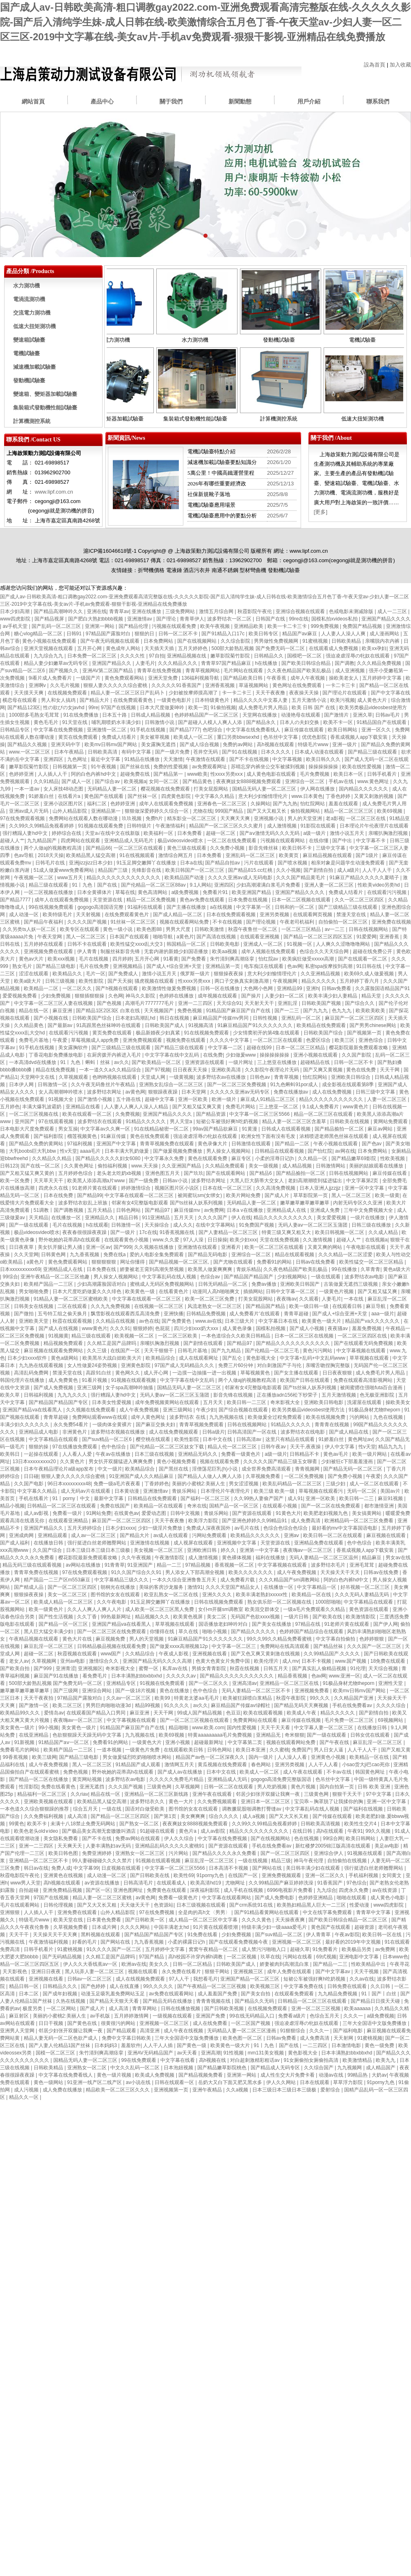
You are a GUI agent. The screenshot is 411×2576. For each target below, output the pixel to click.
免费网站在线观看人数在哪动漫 (84, 818)
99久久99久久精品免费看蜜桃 (280, 1639)
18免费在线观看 (388, 1661)
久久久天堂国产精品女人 (233, 1587)
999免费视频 (325, 626)
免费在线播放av (292, 1092)
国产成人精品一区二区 (178, 914)
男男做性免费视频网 (276, 641)
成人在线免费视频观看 (174, 1432)
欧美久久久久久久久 (251, 1572)
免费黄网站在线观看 (256, 1720)
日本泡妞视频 (179, 2067)
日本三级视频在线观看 (201, 1905)
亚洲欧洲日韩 (202, 1550)
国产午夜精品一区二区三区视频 (212, 1986)
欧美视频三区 (265, 1986)
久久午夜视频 (136, 1557)
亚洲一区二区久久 (325, 1875)
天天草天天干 (49, 1180)
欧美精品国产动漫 (184, 877)
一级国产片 (89, 678)
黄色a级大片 (397, 1269)
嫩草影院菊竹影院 (230, 656)
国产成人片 (277, 1195)
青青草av (119, 611)
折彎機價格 (151, 570)
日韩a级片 (213, 1432)
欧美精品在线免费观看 (322, 1025)
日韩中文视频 (185, 1513)
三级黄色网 (160, 1787)
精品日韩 (129, 1217)
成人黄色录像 (237, 1328)
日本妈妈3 (106, 2045)
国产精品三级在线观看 (373, 752)
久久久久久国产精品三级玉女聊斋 (280, 1461)
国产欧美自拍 (15, 1668)
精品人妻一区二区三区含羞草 (294, 1121)
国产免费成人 (123, 974)
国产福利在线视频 (363, 1809)
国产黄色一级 (192, 2045)
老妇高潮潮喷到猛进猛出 (315, 1180)
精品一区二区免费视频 (151, 900)
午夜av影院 (347, 1934)
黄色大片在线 (77, 1639)
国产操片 (251, 996)
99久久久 (320, 1698)
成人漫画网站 (385, 634)
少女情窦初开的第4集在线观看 (267, 1033)
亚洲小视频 (178, 1742)
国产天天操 (119, 981)
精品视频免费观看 (63, 1343)
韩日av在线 (36, 1868)
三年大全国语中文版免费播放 (375, 2023)
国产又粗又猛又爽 (378, 1291)
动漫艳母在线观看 (301, 715)
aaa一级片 (382, 1314)
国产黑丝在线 (174, 1469)
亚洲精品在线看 (83, 1107)
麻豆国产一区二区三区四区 (355, 1018)
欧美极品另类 (357, 1949)
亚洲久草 (362, 715)
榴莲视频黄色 (82, 1136)
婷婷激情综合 (136, 1188)
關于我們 (171, 102)
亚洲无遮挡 (92, 1787)
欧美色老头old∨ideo (36, 1831)
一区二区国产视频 (251, 2023)
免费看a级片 (292, 2016)
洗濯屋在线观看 (365, 1402)
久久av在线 (361, 1979)
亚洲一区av (98, 1247)
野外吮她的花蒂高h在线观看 (70, 1240)
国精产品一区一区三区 (234, 1506)
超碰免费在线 (135, 774)
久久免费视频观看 (217, 1801)
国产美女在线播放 (272, 1624)
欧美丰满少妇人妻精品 (333, 996)
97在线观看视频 (57, 1121)
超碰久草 (300, 1949)
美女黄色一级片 (18, 1727)
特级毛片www (313, 744)
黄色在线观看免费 (208, 1158)
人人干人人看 (323, 1764)
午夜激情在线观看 (206, 759)
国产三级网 (66, 1691)
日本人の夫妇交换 (300, 722)
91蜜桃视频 (315, 641)
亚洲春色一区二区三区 (222, 804)
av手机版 (100, 2016)
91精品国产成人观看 (138, 1764)
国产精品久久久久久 (253, 1631)
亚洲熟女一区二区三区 (140, 1853)
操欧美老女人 (344, 678)
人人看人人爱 (77, 1454)
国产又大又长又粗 (289, 1816)
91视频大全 (61, 1099)
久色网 (115, 996)
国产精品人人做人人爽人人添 (210, 1476)
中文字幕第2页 (363, 1180)
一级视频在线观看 (173, 2016)
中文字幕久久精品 (215, 796)
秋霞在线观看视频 (73, 1321)
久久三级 (97, 1350)
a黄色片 (185, 937)
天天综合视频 (383, 1668)
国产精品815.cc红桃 (251, 870)
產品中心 (102, 102)
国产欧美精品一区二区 (157, 1062)
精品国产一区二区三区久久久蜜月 (226, 826)
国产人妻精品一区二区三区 (229, 1232)
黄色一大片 (181, 1801)
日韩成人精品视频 (151, 715)
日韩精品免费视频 (206, 1314)
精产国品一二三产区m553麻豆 (57, 1580)
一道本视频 (110, 1750)
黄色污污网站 (318, 1350)
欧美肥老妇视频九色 (326, 1513)
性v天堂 (68, 1151)
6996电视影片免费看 (290, 1890)
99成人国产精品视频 (200, 1713)
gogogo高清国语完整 (101, 907)
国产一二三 (287, 1010)
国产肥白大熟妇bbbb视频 (96, 619)
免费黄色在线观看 (167, 1890)
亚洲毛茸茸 (362, 1565)
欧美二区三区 (68, 1705)
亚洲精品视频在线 (187, 656)
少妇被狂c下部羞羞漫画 (347, 1461)
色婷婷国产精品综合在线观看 (312, 1631)
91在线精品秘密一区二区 (162, 1129)
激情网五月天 (179, 1764)
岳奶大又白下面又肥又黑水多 (230, 2082)
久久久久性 (133, 656)
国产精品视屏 (49, 619)
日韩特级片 (140, 826)
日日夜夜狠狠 (337, 1373)
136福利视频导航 (200, 678)
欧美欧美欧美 (371, 1010)
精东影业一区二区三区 (192, 818)
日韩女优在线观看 (370, 1735)
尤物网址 (235, 1883)
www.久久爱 (166, 1240)
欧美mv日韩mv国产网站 (111, 744)
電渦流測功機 (29, 299)
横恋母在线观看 (20, 700)
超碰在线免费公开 (373, 951)
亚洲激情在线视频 (150, 1543)
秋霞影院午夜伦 (255, 611)
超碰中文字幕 (160, 1099)
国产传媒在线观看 (333, 1816)
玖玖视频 (132, 818)
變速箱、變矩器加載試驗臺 (45, 394)
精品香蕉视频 (293, 1676)
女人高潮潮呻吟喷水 (61, 1092)
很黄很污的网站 (119, 2023)
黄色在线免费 (361, 1070)
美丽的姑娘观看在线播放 (376, 1166)
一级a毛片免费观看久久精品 (314, 1609)
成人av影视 (37, 1513)
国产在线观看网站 (226, 1173)
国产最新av (61, 1025)
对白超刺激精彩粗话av (255, 2060)
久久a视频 (238, 2090)
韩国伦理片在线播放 (23, 1380)
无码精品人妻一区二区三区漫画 (242, 2031)
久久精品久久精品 (52, 1158)
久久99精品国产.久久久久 (332, 1654)
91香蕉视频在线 (178, 1232)
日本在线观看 (315, 2082)
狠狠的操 (39, 1447)
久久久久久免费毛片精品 (177, 1779)
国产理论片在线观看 (345, 693)
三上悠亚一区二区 (279, 1107)
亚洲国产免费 (211, 2016)
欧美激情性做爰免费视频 (169, 988)
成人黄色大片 (372, 700)
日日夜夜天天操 (190, 1070)
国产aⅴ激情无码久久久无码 (270, 833)
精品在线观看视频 (295, 1254)
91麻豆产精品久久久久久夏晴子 (364, 877)
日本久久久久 (276, 752)
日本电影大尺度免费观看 (27, 1129)
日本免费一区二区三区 (92, 656)
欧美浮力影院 (203, 1521)
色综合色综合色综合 (286, 1528)
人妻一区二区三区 (387, 1099)
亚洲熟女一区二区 (87, 2067)
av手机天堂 (15, 626)
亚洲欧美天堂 (34, 1321)
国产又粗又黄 (396, 1750)
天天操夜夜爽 (290, 1920)
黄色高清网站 (153, 892)
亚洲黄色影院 (136, 1365)
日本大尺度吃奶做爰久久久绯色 (88, 1291)
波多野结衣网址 (105, 1092)
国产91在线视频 (240, 752)
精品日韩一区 (24, 1986)
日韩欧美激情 (209, 929)
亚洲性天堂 (391, 1683)
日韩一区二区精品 (193, 1964)
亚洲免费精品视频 (63, 1890)
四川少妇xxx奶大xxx (196, 1328)
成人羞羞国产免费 (218, 1994)
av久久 (121, 1062)
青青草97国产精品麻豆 (226, 663)
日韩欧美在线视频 (350, 1121)
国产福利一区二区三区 (205, 1498)
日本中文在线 (218, 1439)
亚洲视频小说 (269, 818)
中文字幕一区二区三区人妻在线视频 (54, 1003)
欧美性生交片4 (361, 1824)
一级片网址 (241, 1062)
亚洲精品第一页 (223, 966)
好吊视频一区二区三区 (365, 1587)
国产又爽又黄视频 (323, 1070)
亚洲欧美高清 (226, 1070)
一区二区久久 (77, 988)
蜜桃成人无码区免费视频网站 (162, 1284)
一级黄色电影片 (174, 700)
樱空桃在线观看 (153, 1439)
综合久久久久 (224, 1816)
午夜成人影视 (174, 1654)
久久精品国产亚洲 (354, 1698)
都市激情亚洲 (379, 1506)
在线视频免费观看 (68, 693)
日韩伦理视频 (58, 1905)
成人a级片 (348, 870)
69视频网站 (391, 1720)
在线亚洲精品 (34, 1735)
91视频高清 (201, 1025)
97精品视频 (198, 1565)
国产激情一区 (34, 1705)
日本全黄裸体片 (95, 892)
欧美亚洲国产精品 (252, 892)
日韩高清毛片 (138, 1883)
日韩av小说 (175, 1180)
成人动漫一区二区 (107, 1875)
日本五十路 (115, 715)
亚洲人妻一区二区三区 (329, 885)
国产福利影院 (49, 1136)
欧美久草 (10, 1395)
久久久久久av (181, 1676)
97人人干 (180, 1979)
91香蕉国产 (330, 1883)
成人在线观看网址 (199, 1358)
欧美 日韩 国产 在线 (314, 707)
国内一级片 (261, 1757)
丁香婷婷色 (156, 1484)
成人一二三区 (392, 611)
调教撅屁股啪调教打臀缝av (252, 1809)
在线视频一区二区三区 (159, 1306)
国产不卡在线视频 (249, 759)
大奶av (379, 2075)
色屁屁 (163, 1328)
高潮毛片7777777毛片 (150, 1003)
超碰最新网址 (209, 1742)
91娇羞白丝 (42, 796)
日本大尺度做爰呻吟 (162, 707)
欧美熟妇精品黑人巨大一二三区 (312, 1905)
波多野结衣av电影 (365, 1277)
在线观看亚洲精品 (68, 1521)
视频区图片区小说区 (177, 1188)
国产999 (123, 1247)
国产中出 (342, 840)
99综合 (10, 1277)
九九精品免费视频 (338, 1994)
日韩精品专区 (15, 730)
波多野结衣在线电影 (303, 1432)
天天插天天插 (159, 648)
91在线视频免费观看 (207, 1033)
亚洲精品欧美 (249, 626)
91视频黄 (58, 1336)
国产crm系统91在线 (251, 1905)
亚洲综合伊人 (329, 1853)
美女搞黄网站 (367, 1513)
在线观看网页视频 (313, 914)
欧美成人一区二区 (194, 737)
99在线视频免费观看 (52, 907)
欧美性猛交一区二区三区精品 (371, 1262)
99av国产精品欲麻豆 (216, 1129)
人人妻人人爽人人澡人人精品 (136, 1107)
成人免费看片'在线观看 (255, 1314)
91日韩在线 (369, 966)
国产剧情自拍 (319, 870)
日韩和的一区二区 (295, 907)
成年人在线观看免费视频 (166, 804)
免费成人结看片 (119, 737)
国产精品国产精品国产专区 (59, 1402)
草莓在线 (125, 892)
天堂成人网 (154, 1077)
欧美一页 (198, 707)
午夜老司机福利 (297, 922)
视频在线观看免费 (220, 1461)
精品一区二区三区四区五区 (30, 1964)
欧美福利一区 (159, 833)
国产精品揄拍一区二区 (340, 1129)
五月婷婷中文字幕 (382, 678)
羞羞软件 (131, 2045)
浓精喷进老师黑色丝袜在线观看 (334, 1136)
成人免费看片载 (238, 1580)
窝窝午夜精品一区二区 (214, 1949)
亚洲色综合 (371, 1040)
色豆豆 (233, 1713)
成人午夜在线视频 (184, 2031)
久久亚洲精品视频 (321, 974)
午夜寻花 (399, 1964)
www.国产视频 (351, 1661)
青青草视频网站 (203, 670)
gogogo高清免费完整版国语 (282, 1779)
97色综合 (357, 1883)
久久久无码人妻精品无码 (362, 1594)
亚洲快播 (173, 1314)
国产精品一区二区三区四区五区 (318, 937)
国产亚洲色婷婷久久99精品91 (255, 1521)
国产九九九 (316, 1010)
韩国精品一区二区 (187, 944)
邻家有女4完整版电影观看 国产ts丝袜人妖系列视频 (168, 1203)
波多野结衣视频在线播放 (118, 1432)
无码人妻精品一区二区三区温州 (324, 1557)
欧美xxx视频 (62, 959)
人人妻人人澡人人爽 (344, 634)
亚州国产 (25, 1121)
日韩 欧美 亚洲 (374, 1787)
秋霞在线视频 (245, 1668)
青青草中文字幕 (374, 1912)
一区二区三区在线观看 (139, 848)
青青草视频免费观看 (202, 1424)
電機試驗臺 (26, 353)
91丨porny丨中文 (72, 1498)
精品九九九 (391, 1447)
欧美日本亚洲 (251, 1750)
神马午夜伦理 (309, 1861)
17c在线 (148, 1232)
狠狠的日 (145, 634)
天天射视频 (89, 914)
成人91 (295, 1498)
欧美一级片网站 (370, 1454)
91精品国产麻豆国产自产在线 (239, 1010)
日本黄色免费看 (104, 1920)
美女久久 (159, 1964)
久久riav (79, 1794)
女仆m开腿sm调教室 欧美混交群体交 (239, 1609)
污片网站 (179, 1853)
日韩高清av (249, 1439)
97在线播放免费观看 (76, 1447)
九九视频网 (350, 2067)
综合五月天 (86, 1809)
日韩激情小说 (160, 722)
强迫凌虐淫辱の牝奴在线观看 (358, 656)
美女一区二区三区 (68, 1594)
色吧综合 (213, 730)
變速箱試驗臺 (29, 340)
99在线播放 (344, 1269)
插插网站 (253, 1291)
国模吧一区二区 (305, 656)
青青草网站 (145, 2008)
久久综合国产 (319, 2067)
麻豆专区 (241, 1158)
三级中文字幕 (331, 848)
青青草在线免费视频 (160, 670)
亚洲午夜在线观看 (212, 1794)
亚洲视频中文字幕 (237, 1543)
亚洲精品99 (290, 988)
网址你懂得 (133, 1262)
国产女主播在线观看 (297, 1373)
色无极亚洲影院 (377, 1395)
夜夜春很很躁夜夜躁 (85, 1232)
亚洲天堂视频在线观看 (49, 648)
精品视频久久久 (153, 1617)
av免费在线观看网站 (172, 1994)
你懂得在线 (163, 1631)
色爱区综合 (319, 1040)
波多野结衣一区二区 (230, 619)
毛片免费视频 (315, 774)
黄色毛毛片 (46, 722)
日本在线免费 (58, 1195)
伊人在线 (241, 1217)
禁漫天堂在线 (351, 914)
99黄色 (16, 1824)
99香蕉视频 (15, 1757)
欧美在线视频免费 (326, 1417)
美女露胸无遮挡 (159, 744)
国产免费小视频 (345, 1476)
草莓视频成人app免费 (95, 1040)
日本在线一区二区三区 (228, 1188)
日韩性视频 (266, 1018)
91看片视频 (95, 1380)
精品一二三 (170, 1565)
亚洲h (312, 988)
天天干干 (19, 1934)
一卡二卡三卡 (341, 685)
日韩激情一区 (53, 1084)
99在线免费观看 (139, 2060)
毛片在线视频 (94, 959)
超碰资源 (364, 1927)
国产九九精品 (226, 1350)
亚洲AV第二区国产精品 (108, 670)
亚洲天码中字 (66, 744)
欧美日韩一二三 (357, 1498)
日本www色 (395, 1957)
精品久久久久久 (319, 981)
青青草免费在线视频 (36, 1572)
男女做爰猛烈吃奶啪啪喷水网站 (138, 1757)
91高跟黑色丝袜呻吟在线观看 (109, 1025)
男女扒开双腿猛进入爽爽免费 (121, 1461)
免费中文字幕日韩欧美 (127, 2038)
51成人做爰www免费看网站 (65, 870)
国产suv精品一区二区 (279, 1934)
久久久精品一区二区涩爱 (346, 1254)
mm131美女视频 (266, 2053)
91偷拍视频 (222, 707)
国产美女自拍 (256, 1994)
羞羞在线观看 (344, 804)
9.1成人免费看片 (321, 1107)
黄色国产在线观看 (104, 796)
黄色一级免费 (380, 2045)
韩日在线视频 (175, 1018)
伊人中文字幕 (340, 1447)
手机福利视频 (364, 1875)
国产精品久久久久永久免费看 (225, 1853)
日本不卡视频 (316, 1661)
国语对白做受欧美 (145, 1809)
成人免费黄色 (63, 1380)
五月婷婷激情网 (132, 2016)
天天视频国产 (159, 1010)
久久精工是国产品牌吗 (112, 1343)
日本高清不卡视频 (229, 1868)
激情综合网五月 (176, 855)
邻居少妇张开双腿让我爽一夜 (268, 1794)
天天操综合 (157, 1225)
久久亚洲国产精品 (182, 1166)
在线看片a (70, 796)
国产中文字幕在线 (390, 693)
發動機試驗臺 (29, 380)
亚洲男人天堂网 (18, 2031)
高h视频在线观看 (276, 744)
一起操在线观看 (41, 1454)
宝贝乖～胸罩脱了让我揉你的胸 (329, 1801)
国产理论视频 (261, 922)
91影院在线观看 (319, 826)
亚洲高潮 (211, 2053)
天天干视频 (367, 1971)
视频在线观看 (143, 1971)
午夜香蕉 (277, 678)
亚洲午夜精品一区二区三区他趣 (56, 1277)
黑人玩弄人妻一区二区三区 (95, 1971)
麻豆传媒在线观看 (304, 730)
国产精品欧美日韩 (243, 678)
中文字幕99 (85, 1868)
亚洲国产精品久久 (112, 663)
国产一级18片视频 (136, 1691)
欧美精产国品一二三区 (49, 1284)
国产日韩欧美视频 (224, 2008)
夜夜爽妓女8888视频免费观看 (249, 781)
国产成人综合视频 (200, 744)
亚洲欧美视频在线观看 (49, 1801)
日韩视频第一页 (70, 767)
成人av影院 (214, 1831)
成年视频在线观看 (218, 996)
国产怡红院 (320, 1151)
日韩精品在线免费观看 (153, 1498)
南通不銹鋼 (225, 570)
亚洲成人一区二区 (263, 944)
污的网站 (359, 1417)
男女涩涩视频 (244, 1484)
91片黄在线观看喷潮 (216, 1927)
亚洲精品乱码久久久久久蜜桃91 (170, 1846)
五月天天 (184, 1217)
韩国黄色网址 (370, 1772)
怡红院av (269, 959)
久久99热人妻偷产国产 (259, 1498)
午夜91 (355, 1831)
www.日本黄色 (307, 796)
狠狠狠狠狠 (104, 1262)
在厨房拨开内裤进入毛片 (114, 1055)
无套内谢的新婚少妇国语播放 (176, 951)
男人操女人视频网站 (229, 1151)
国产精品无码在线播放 (168, 2001)
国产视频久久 (64, 670)
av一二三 (335, 929)
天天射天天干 (259, 1003)
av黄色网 (135, 1092)
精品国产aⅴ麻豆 (300, 634)
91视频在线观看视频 (134, 1380)
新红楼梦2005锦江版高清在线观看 (333, 1846)
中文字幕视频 (287, 759)
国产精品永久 (261, 722)
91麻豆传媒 (113, 1136)
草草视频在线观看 (369, 1358)
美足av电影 (387, 1846)
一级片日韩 (297, 1617)
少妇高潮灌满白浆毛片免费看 (268, 885)
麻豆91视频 (391, 1498)
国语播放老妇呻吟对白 (224, 1624)
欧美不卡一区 (338, 722)
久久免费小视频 (228, 848)
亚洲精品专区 (121, 1683)
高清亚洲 (150, 2031)
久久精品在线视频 (116, 1321)
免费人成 (61, 1868)
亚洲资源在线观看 (205, 1062)
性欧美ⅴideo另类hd (379, 885)
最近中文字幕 (106, 759)
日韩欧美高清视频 (321, 1824)
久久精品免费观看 (225, 1166)
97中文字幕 (379, 1794)
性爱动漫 (359, 1905)
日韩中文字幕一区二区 (291, 1291)
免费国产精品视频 (362, 626)
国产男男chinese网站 (373, 1025)
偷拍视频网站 (305, 811)
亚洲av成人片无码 (29, 811)
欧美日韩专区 (264, 634)
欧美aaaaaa (358, 2008)
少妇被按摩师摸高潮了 (194, 693)
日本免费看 (190, 833)
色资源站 (164, 1905)
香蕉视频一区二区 (235, 1565)
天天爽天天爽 (235, 818)
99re (93, 707)
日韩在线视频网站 (369, 929)
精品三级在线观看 (49, 885)
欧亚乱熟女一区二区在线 (171, 1594)
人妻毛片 (145, 663)
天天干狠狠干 (159, 1350)
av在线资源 (385, 1890)
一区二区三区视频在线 (34, 1114)
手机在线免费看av (352, 1705)
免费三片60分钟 (236, 1365)
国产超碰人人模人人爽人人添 (210, 722)
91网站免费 (98, 1513)
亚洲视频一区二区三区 (297, 1942)
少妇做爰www (241, 1055)
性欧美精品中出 (369, 1964)
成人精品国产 (381, 2067)
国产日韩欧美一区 (145, 1920)
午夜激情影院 (170, 1557)
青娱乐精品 (248, 1269)
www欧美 (197, 774)
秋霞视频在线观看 (77, 1654)
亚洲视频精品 (128, 966)
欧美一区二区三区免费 (210, 1299)
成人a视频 (254, 1816)
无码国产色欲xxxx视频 (256, 1617)
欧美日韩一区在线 (382, 1934)
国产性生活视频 (56, 1617)
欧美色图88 (150, 929)
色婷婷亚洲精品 (316, 1897)
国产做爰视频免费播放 (178, 1151)
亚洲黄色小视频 (329, 1757)
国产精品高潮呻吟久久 (59, 611)
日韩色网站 (129, 1210)
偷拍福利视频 (113, 1166)
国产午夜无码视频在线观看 (110, 641)
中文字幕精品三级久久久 (122, 1580)
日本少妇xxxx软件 (27, 1358)
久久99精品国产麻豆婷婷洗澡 (282, 1883)
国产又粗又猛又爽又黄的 (27, 1173)
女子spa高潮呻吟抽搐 (129, 1387)
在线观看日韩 (347, 1306)
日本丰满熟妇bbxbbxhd (137, 1676)
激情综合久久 (104, 1661)
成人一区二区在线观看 (374, 1484)
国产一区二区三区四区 (73, 1587)
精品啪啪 (179, 1727)
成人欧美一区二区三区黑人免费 (160, 1609)
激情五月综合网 (217, 611)
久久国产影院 (357, 1055)
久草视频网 (44, 1661)
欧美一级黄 (387, 1195)
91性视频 (234, 2053)
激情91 (195, 1587)
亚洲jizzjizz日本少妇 (91, 863)
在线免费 (213, 1055)
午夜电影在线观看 (366, 1247)
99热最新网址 (116, 1617)
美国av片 (391, 1491)
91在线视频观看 (137, 855)
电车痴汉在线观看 (264, 966)
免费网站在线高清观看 (285, 1646)
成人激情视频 (282, 826)
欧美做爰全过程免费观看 (275, 1417)
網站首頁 (33, 102)
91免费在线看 (203, 1934)
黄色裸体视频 (237, 1557)
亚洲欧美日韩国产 (300, 1284)
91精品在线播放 (142, 759)
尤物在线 (202, 811)
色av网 (294, 966)
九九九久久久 (72, 1395)
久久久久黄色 (257, 1920)
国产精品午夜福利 (44, 922)
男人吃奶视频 (272, 1787)
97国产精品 (152, 1957)
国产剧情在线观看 (203, 1343)
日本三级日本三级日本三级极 (98, 1550)
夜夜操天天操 (304, 693)
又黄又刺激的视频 (374, 796)
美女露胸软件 (73, 1047)
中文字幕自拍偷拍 (336, 1639)
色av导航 (24, 855)
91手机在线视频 (148, 730)
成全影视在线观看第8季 (348, 1084)
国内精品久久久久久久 (364, 789)
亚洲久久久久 (217, 1594)
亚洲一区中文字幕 (365, 1188)
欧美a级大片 (28, 981)
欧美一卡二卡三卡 (287, 626)
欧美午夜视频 (215, 626)
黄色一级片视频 (114, 2075)
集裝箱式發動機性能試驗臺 (45, 407)
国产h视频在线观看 (117, 988)
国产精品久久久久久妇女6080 (108, 1158)
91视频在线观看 (365, 1853)
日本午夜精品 (69, 752)
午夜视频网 (286, 981)
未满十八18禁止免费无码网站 (83, 1824)
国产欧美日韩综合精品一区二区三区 (348, 1920)
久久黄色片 (73, 1461)
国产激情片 (337, 715)
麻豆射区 (19, 2016)
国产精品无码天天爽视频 (301, 1705)
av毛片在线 (247, 1528)
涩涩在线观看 (34, 974)
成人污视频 (27, 2090)
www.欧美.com (208, 1727)
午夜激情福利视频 (49, 1942)
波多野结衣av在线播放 (221, 1077)
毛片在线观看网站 (20, 1905)
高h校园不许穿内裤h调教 (196, 1957)
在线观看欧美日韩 (184, 1750)
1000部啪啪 (328, 1602)
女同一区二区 (164, 781)
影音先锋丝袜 (264, 848)
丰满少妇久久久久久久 (25, 1424)
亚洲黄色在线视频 (63, 1875)
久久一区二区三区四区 (360, 900)
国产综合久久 (360, 1003)
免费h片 (155, 818)
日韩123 (9, 1166)
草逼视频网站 (254, 685)
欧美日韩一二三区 (247, 1402)
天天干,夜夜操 (306, 1447)
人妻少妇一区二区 (285, 996)
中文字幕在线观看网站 (227, 1897)
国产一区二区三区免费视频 (237, 1084)
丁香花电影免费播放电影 (56, 1055)
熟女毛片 (22, 966)
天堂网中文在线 (38, 1077)
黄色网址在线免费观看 (297, 685)
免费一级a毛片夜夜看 (118, 1484)
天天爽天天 (70, 1846)
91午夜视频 (104, 767)
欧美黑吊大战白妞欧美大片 (112, 1358)
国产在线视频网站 (197, 641)
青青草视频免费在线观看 (167, 1144)
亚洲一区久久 (376, 730)
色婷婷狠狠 (372, 1639)
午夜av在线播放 (114, 1454)
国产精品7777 (184, 730)
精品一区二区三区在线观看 (324, 1114)
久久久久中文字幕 (230, 1040)
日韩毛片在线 (50, 863)
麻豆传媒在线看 (390, 1173)
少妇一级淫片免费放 (160, 1528)
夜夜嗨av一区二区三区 (308, 1550)
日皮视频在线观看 (121, 1868)
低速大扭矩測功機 (34, 326)
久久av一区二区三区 (129, 1698)
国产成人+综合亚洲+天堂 (174, 966)
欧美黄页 (289, 855)
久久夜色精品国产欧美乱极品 (299, 670)
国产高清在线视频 (216, 937)
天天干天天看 (275, 1727)
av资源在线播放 (102, 1883)
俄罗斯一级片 (195, 974)
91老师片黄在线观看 (95, 1188)
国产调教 (344, 663)
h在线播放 (267, 663)
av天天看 (188, 2053)
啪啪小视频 (215, 1631)
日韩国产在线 (271, 619)
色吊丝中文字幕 (281, 737)
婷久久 (229, 1550)
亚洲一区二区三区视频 (316, 2008)
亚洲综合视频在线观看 (301, 611)
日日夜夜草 (22, 1247)
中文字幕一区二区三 (234, 1646)
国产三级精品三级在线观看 (348, 907)
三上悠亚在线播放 (277, 1062)
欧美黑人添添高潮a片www (96, 1180)
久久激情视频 (318, 1240)
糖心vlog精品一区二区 (39, 634)
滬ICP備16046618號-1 (110, 551)
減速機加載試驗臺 (34, 367)
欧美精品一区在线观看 (159, 1506)
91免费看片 (326, 1949)
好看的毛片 (85, 1942)
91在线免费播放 (81, 715)
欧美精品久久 (68, 974)
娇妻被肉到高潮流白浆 (285, 1964)
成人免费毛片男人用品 (263, 707)
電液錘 (174, 570)
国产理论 (166, 619)
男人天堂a (182, 1121)
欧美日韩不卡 (297, 848)
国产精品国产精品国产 (249, 1277)
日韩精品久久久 (60, 1986)
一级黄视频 (181, 1077)
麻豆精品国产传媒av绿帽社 (241, 1705)
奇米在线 (197, 1506)
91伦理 (357, 1668)
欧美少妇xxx (243, 1240)
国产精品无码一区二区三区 (353, 1469)
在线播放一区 (66, 1217)
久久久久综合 (391, 1705)
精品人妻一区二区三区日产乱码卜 (128, 693)
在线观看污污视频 (387, 892)
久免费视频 (127, 1114)
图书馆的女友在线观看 (116, 1594)
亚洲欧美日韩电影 (324, 1402)
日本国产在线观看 (130, 937)
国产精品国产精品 (266, 1306)
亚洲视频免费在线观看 (49, 951)
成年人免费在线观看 (290, 1971)
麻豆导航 (376, 1306)
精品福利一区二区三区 (42, 1794)
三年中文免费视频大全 (369, 1210)
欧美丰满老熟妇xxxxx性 (262, 1594)
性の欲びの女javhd (64, 707)
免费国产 (301, 1750)
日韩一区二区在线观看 (229, 1787)
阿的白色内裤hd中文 (94, 774)
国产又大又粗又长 (267, 811)
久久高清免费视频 (276, 1188)
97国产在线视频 (119, 707)
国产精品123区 (23, 707)
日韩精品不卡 (305, 1454)
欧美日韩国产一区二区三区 (195, 870)
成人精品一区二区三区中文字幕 (204, 1920)
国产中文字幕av (333, 1971)
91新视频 (25, 1742)
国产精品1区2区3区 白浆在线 (108, 1010)
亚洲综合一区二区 (305, 781)
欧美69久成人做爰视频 (369, 974)
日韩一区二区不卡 (178, 634)
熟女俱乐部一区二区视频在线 (280, 1602)
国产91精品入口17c (223, 634)
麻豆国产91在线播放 (57, 1676)
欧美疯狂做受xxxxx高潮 (308, 959)
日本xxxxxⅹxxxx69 (20, 1269)
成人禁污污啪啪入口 (264, 1949)
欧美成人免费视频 (155, 2075)
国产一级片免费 (173, 752)
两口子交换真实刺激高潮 (242, 981)
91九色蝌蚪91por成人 (294, 1084)
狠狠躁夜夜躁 (163, 1092)
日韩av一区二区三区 (90, 1979)
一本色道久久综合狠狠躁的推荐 (35, 1809)
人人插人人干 (53, 774)
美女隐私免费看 (61, 1838)
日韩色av (260, 1077)
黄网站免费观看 (391, 1121)
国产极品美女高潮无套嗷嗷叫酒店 (99, 1831)
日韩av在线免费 (381, 1572)
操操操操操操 (323, 767)
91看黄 (170, 959)
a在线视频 (222, 907)
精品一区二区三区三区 (349, 811)
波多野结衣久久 (148, 1801)
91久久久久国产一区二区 (115, 1949)
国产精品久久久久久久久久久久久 (293, 1343)
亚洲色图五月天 (163, 1173)
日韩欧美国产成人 (165, 1025)
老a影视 (334, 818)
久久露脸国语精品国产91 (382, 988)
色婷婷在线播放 (177, 996)
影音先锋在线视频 (233, 1395)
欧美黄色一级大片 (322, 1321)
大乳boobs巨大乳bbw (33, 1151)
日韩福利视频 (39, 1395)
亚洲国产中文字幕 (116, 1144)
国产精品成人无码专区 (276, 2067)
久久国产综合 (47, 1550)
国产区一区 (98, 1890)
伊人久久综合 (179, 1838)
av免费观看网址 (210, 767)
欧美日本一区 (348, 774)
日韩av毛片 (388, 715)
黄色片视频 (304, 1787)
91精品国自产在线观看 (382, 722)
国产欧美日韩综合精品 (306, 663)
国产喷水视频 (293, 863)
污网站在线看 (298, 1957)
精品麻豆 (372, 1557)
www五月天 (70, 877)
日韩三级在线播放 (372, 1225)
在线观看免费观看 (294, 1994)
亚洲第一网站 (100, 626)
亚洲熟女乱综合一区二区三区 (171, 1084)
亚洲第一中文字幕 (260, 1550)
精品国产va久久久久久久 (373, 1321)
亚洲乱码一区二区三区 (251, 855)
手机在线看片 (34, 1498)
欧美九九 (386, 2060)
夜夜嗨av (286, 1299)
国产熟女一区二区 (139, 1824)
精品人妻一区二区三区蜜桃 (103, 1897)
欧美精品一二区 (41, 988)
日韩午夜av (274, 1447)
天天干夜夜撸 (271, 693)
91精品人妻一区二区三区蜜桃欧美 (72, 1299)
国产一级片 (123, 1232)
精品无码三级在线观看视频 (32, 1565)
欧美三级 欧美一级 (275, 1491)
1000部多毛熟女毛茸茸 (35, 715)
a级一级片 (315, 833)
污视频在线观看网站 (283, 840)
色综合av (210, 1277)
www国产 (111, 1654)
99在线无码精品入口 (252, 2016)
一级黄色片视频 (337, 1291)
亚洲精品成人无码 (228, 1779)
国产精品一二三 (331, 1964)
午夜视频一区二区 (34, 877)
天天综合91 (229, 1003)
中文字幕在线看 (178, 2060)
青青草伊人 (192, 619)
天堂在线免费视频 (280, 1240)
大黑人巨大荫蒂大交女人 (257, 1180)
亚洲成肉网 (22, 1535)
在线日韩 (302, 1831)
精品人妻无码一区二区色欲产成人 (61, 2038)
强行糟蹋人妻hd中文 (25, 833)
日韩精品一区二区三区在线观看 (62, 1506)
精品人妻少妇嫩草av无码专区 (56, 663)
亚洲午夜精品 (207, 2090)
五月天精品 (100, 1210)
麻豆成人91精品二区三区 (268, 1099)
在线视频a (376, 1240)
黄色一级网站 (49, 2082)
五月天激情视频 (339, 1395)
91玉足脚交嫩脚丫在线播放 (147, 863)
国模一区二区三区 (56, 2053)
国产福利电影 (348, 2031)
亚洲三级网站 (178, 1410)
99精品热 (358, 2075)
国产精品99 (89, 1195)
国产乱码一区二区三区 (57, 626)
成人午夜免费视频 (139, 1410)
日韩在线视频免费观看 (219, 1602)
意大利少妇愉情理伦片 (263, 796)
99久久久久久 (159, 1986)
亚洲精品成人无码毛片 (129, 840)
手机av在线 (342, 781)
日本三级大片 (240, 1321)
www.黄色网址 (373, 781)
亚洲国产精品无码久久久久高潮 (158, 1661)
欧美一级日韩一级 (309, 1306)
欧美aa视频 (225, 951)
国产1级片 (367, 855)
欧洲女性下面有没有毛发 (269, 1136)
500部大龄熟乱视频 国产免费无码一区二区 (258, 648)
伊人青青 (87, 951)
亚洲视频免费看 (312, 1691)
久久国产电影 (29, 1484)
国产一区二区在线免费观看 (331, 1506)
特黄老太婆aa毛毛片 (197, 1698)
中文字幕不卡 (371, 840)
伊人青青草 (319, 1934)
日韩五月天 (276, 1668)
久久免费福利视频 (44, 1816)
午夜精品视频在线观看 (34, 1639)
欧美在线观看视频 (263, 1713)
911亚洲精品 (156, 1217)
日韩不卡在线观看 (87, 944)
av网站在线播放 (84, 1565)
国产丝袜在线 (135, 767)
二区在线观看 (72, 1306)
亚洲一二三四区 (196, 1003)
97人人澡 (194, 1240)
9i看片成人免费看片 (51, 678)
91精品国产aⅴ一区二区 (64, 1742)
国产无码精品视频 (62, 1957)
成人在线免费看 (210, 2023)
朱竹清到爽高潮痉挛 (233, 959)
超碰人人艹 (12, 840)
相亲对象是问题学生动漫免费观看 (348, 863)
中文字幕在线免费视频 (59, 730)
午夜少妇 (206, 1410)
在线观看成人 (172, 1883)
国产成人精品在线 (349, 1432)
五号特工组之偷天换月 (63, 1314)
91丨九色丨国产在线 (95, 885)
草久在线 (188, 1631)
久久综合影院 (236, 641)
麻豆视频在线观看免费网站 (54, 1350)
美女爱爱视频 (332, 1217)
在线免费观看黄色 (133, 700)
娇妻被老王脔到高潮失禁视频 (152, 1269)
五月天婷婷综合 (85, 1528)
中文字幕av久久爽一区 (105, 1129)
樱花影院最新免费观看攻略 (359, 1047)
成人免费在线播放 (63, 2090)
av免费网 (214, 1210)
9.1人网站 (201, 885)
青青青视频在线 (214, 2001)
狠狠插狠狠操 (90, 996)
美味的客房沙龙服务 (162, 1587)
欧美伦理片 (267, 1661)
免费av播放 (264, 1284)
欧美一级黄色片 (46, 1609)
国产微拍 (24, 1314)
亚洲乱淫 (288, 1003)
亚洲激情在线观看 (198, 1247)
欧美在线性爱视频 (362, 767)
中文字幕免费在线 (304, 1986)
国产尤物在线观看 (233, 1262)
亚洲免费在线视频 (391, 922)
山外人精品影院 (70, 811)
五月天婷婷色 (193, 648)
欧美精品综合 (161, 1358)
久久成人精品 (383, 1232)
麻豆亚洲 (63, 1010)
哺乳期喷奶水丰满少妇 (116, 722)
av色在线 (149, 1321)
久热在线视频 (71, 2001)
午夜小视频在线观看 (336, 1144)
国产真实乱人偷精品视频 (319, 1668)
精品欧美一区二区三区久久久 (118, 2090)
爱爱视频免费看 (20, 996)
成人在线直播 (125, 1986)
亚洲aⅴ (292, 1535)
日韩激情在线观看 (251, 1144)
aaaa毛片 (91, 1151)
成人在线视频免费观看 (141, 1979)
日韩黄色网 (54, 1254)
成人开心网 (156, 1373)
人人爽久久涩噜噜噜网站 (343, 944)
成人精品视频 (297, 1166)
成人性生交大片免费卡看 (288, 2075)
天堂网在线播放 (260, 715)
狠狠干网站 (218, 1971)
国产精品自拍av (223, 863)
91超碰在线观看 (158, 1831)
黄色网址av (360, 1439)
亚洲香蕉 (389, 937)
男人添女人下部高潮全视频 (195, 1572)
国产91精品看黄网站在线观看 (267, 1912)
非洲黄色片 (75, 1432)
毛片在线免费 (94, 966)
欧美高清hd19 (206, 1883)
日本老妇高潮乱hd (136, 1018)
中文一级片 (110, 1469)
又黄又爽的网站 (325, 1247)
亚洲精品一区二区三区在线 (290, 1683)
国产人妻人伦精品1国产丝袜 (60, 2045)
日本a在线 (191, 863)
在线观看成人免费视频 (334, 648)
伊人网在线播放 (318, 789)
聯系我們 (377, 102)
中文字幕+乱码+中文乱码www (313, 1358)
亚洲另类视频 (275, 914)
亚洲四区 (53, 759)
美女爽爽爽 (193, 1816)
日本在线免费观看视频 (231, 914)
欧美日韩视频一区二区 (340, 1232)
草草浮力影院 (348, 2082)
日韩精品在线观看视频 (280, 1151)
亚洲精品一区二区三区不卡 (39, 1861)
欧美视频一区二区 (134, 1336)
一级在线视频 (253, 1861)
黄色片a (188, 1831)
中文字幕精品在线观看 (54, 1439)
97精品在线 (308, 1624)
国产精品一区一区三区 (64, 1624)
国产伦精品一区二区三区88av (154, 885)
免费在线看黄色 (59, 1787)
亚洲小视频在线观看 (316, 1055)
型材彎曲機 (253, 570)
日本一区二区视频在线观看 (302, 900)
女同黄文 (392, 1875)
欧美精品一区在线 (312, 1594)
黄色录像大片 (213, 1144)
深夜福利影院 (205, 1890)
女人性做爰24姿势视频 (93, 1365)
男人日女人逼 (329, 1750)
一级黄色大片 (147, 1742)
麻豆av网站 (381, 1129)
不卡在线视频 (227, 922)
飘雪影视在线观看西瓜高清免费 (126, 1314)
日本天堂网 (194, 1092)
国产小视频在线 (51, 1018)
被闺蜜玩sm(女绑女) (200, 1195)
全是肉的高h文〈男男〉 (204, 1912)
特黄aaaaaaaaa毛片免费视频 (220, 1735)
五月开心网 (90, 648)
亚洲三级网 (90, 1387)
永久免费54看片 (71, 1424)
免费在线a (115, 1254)
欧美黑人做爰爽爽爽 (210, 1269)
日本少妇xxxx (120, 1528)
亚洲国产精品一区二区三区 (250, 1979)
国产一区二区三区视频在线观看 (195, 1720)
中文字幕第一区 (254, 907)
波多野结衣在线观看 (100, 1121)
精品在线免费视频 (56, 1070)
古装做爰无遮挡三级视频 (351, 1284)
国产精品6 (261, 1173)
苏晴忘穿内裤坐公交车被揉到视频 (268, 767)
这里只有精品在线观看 (290, 1439)
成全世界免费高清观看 (267, 1469)
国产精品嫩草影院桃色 (222, 2067)
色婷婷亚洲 (22, 774)
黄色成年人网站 (124, 648)
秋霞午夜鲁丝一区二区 (253, 929)
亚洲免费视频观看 (143, 1040)
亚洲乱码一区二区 (301, 1018)
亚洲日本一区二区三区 (266, 1801)
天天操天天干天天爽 (55, 1934)
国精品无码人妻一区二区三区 (264, 789)
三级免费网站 (180, 611)
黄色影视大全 (261, 1358)
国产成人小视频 (307, 1328)
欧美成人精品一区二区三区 (64, 1602)
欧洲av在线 (133, 1964)
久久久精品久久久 (178, 663)
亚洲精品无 (269, 1735)
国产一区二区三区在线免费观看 (112, 1631)
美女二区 (217, 1617)
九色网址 (77, 759)
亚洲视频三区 (248, 1971)
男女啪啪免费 (34, 1291)
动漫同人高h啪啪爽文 (216, 1291)
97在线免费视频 (157, 1912)
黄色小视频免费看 (177, 1461)
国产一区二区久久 (209, 1683)
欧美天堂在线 (68, 1920)
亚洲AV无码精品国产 (151, 2053)
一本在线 (354, 1299)
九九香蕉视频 (85, 1254)
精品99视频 (148, 1705)
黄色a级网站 (65, 1358)
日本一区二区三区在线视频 (304, 1336)
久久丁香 (87, 1617)
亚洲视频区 (90, 1668)
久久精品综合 (140, 1654)
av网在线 (345, 1151)
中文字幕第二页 (245, 1742)
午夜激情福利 (170, 826)
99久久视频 (378, 1831)
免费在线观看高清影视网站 (363, 1380)
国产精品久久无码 (255, 2001)
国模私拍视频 (271, 1328)
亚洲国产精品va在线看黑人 (32, 1410)
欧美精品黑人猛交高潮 (91, 855)
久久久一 (353, 2016)
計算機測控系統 (31, 421)
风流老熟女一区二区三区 (215, 1306)
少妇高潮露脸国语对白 (102, 1284)
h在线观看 (97, 1225)
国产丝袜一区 (143, 796)
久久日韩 (380, 1986)
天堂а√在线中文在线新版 (113, 833)
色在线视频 (307, 1838)
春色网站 (261, 1764)
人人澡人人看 (292, 1757)
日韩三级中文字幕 (376, 1092)
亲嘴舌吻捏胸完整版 (328, 1365)
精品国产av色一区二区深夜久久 (211, 1757)
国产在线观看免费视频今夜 (239, 1942)
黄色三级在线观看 (187, 848)
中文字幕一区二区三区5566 (260, 1114)
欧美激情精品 (357, 2060)
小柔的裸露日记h (187, 1942)
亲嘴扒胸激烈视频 (388, 833)
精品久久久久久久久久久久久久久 (124, 877)
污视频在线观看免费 (174, 626)
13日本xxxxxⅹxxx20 (34, 1461)
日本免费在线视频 (248, 900)
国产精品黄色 (198, 781)
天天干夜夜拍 (39, 1698)
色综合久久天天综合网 (324, 951)
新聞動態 (239, 102)
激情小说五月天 (347, 833)
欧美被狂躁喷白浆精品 (248, 1698)
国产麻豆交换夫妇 (156, 1424)
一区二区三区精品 (301, 929)
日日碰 (31, 1476)
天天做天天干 (135, 1905)
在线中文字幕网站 (216, 1225)
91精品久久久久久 (146, 1121)
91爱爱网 (366, 937)
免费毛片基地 (34, 1040)
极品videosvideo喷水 (181, 840)
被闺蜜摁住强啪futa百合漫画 (372, 1387)
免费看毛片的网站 (20, 1750)
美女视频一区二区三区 (159, 1550)
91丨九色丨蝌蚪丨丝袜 (86, 1062)
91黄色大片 (288, 1513)
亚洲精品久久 (100, 1217)
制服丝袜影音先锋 (120, 951)
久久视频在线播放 (154, 1247)
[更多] (320, 512)
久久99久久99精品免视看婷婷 (42, 826)
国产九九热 (285, 804)
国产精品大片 (95, 700)
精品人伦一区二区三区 (233, 1447)
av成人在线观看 (171, 1535)
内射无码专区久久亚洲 (358, 1203)
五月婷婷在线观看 (44, 944)
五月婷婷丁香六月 (360, 981)
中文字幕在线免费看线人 (253, 730)
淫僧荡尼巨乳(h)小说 (215, 1469)
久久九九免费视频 (111, 1306)
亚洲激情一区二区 (107, 730)
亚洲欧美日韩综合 (351, 1077)
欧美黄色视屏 (188, 1617)
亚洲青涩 (65, 1668)
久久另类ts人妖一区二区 (29, 929)
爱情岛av (54, 1713)
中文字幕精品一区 (317, 1587)
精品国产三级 (113, 870)
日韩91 (74, 634)
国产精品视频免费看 (201, 2075)
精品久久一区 (24, 2097)
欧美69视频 (390, 811)
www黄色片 (356, 1107)
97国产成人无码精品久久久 (185, 1365)
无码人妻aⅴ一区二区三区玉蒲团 (313, 1225)
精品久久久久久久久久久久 (283, 1217)
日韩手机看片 (382, 774)
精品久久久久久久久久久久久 (331, 1099)
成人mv (290, 1661)
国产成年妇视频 (60, 1994)
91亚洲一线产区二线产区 (95, 2082)
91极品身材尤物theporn (375, 1410)
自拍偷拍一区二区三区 (343, 922)
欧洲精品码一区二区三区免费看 (359, 1521)
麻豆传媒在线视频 (301, 1720)
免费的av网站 (238, 744)
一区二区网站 (61, 2008)
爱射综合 (330, 2090)
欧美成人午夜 (302, 1713)
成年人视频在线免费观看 (269, 951)
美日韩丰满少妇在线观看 (313, 1868)
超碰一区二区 (221, 833)
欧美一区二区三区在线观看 (274, 1247)
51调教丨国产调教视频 (59, 1210)
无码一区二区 (362, 1491)
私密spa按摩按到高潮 (329, 966)
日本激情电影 (346, 2045)
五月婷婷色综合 (76, 1173)
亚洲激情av (140, 619)
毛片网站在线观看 (244, 670)
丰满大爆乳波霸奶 (42, 1107)
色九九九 (342, 1010)
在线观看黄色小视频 (127, 1240)
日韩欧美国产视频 (321, 1003)
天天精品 (38, 1217)
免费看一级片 (68, 1513)
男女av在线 (398, 1557)
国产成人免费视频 (54, 1387)
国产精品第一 (168, 774)
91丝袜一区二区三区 (133, 922)
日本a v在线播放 (245, 1210)
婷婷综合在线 (67, 833)
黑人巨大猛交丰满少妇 (49, 1631)
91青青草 (115, 1565)
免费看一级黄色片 (241, 1454)
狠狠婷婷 (143, 1328)
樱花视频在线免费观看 (166, 789)
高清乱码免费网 (32, 1373)
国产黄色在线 (82, 2023)
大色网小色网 (258, 988)
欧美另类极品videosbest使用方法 (309, 1410)
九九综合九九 (49, 656)
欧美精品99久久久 (20, 1713)
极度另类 (33, 2008)
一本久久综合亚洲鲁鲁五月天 (184, 1580)
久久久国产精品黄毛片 (301, 877)
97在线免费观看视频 (23, 818)
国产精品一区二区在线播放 (39, 1779)
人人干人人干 (377, 870)
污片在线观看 (259, 863)
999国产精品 (229, 811)
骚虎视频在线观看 (155, 981)
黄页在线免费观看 (78, 737)
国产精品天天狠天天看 (114, 2001)
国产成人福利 (15, 1543)
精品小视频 (12, 1506)
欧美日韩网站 (343, 730)
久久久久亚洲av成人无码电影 (241, 877)
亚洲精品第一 (106, 811)
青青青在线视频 (332, 1424)
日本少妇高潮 (15, 611)
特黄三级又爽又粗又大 (287, 1232)
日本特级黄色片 (213, 700)
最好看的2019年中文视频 (353, 1942)
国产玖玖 (193, 1173)
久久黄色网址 (79, 1166)
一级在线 (112, 1809)
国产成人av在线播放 (180, 1772)
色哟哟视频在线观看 (115, 1077)
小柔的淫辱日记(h (275, 1158)
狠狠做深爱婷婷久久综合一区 (157, 811)
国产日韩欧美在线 (150, 1875)
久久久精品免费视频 (379, 663)
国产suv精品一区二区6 (107, 1439)
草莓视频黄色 (255, 1373)
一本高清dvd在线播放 (33, 1062)
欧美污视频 (342, 700)
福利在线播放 (271, 1557)
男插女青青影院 (209, 1668)
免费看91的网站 (275, 1262)
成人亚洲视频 (350, 670)
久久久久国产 (213, 1217)
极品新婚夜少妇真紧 (158, 1033)
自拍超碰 (29, 1890)
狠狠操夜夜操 (229, 974)
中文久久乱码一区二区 (135, 2067)
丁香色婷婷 (339, 796)
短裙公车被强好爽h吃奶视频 (227, 1121)
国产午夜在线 (335, 1742)
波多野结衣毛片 (329, 1565)
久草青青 (370, 1269)
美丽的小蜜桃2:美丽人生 (199, 1484)
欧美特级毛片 (58, 914)
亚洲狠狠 (10, 1912)
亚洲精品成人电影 (39, 1432)
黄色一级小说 (118, 929)
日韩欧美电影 (225, 944)
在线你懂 (319, 840)
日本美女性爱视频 (112, 1402)
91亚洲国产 (141, 1565)
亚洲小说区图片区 (63, 804)
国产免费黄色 (177, 1321)
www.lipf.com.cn (54, 492)
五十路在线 (129, 1099)
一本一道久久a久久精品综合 (110, 1070)
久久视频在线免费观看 (91, 1410)
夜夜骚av (338, 1328)
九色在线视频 (388, 1417)
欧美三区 (345, 1040)
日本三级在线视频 (155, 1454)
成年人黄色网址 (149, 1417)
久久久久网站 (135, 1927)
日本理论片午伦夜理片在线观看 (374, 826)
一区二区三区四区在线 (363, 1336)
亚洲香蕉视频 (220, 685)
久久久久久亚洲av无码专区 (240, 1092)
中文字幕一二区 (226, 1047)
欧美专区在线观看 (80, 929)
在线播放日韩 (49, 1543)
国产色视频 (110, 1003)
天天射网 (343, 2038)
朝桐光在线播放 (118, 1587)
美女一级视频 (264, 1166)
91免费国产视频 (257, 1225)
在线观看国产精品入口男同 (96, 1713)
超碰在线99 (260, 1047)
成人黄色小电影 (388, 1897)
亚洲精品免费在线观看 (319, 1543)
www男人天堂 (25, 1883)
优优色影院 (315, 737)
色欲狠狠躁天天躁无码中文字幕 (88, 1735)
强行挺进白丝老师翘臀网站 (97, 1543)
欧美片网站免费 (244, 1195)
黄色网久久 (128, 1373)
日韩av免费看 (337, 988)
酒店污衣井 (196, 570)
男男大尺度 (179, 929)
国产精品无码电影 (208, 1254)
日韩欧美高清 (103, 752)
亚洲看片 (231, 1247)
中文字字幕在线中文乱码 (172, 1055)
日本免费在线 (102, 1269)
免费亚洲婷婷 (97, 1853)
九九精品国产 (42, 840)
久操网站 (260, 804)
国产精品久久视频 (27, 744)
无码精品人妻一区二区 (112, 789)
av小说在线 (139, 2082)
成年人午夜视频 (308, 678)
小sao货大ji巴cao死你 (366, 1764)
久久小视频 (288, 870)
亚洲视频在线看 (210, 1654)
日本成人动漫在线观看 (320, 752)
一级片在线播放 (368, 1217)
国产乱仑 (232, 1358)
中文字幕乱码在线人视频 (169, 1277)
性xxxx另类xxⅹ (227, 774)
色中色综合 (114, 1447)
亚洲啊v (38, 685)
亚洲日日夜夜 (46, 1971)
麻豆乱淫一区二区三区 (49, 1646)
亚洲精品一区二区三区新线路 (157, 1794)
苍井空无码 (206, 752)
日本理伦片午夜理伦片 (226, 1491)
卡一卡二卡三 (237, 693)
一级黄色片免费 (143, 1750)
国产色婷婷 (94, 1986)
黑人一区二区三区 (86, 937)
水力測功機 (26, 286)
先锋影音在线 (147, 870)
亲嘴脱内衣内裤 (383, 641)
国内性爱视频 (242, 1727)
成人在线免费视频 (332, 1092)
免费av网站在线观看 (138, 1838)
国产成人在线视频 (59, 1328)
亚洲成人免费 (325, 1210)
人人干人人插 (158, 2045)
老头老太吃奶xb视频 (120, 1173)
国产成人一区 (77, 781)
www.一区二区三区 (30, 752)
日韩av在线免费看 (316, 1262)
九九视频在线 (140, 1735)
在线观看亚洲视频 (260, 937)
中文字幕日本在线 (278, 1321)
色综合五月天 (325, 2016)
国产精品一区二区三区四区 (121, 1816)
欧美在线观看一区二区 (87, 1114)
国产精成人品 (29, 1587)
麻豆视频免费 (111, 1639)
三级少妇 (336, 1484)
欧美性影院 (92, 981)
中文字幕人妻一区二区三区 (324, 1727)
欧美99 (163, 1698)
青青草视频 (287, 1077)
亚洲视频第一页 (172, 2090)
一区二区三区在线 (366, 818)
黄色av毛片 (336, 1454)
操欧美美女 (398, 1402)
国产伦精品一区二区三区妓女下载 (167, 1447)
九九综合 (326, 1890)
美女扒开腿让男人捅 (60, 1247)
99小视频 (49, 1727)
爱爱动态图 (154, 1513)
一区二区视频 (242, 1957)
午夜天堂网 (50, 937)
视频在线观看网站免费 (185, 922)
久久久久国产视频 (87, 922)
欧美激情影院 (361, 1617)
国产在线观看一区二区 (363, 959)
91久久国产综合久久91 (137, 1572)
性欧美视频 (393, 1158)
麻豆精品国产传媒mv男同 (221, 1018)
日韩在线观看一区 (175, 2082)
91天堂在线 (75, 722)
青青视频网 (308, 1469)
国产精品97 (158, 1210)
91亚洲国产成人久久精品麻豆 (142, 1476)
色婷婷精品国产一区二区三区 (207, 715)
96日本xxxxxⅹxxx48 (69, 1484)
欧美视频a (135, 781)
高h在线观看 (330, 1831)
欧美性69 (184, 1875)
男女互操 (68, 1129)
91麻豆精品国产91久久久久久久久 (255, 1025)
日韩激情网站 (331, 1166)
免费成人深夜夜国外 (209, 1528)
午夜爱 (60, 1040)
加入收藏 (400, 65)
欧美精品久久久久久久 (256, 1535)
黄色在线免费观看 (150, 1136)
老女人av (19, 1661)
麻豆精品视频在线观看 (328, 855)
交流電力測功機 (31, 313)
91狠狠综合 (293, 2031)
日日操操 (217, 1240)
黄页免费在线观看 (112, 1033)
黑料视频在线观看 (101, 1934)
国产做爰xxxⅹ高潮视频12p (179, 1646)
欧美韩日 (10, 1454)
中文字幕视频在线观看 (361, 1350)
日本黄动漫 (127, 1491)
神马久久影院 (141, 996)
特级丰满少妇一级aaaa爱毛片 (275, 1927)
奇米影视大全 (285, 1402)
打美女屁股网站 (211, 789)
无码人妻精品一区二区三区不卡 (256, 1691)
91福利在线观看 (146, 907)
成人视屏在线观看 (194, 1543)
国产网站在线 (267, 1868)
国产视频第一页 (365, 1033)
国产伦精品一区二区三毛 (272, 1350)
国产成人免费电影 (275, 1897)
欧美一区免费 (15, 1180)
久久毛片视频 (65, 685)
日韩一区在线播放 (220, 988)
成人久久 (183, 1225)
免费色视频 (190, 1010)
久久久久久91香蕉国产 (177, 685)
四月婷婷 (122, 959)
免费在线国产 (115, 1506)
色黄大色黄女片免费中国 (223, 1661)
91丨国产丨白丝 (379, 1994)
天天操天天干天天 (340, 1572)
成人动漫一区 (24, 914)
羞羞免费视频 (367, 1328)
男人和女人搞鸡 (59, 700)
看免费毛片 (95, 1676)
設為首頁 (374, 65)
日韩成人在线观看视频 (286, 1129)
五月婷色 (10, 1107)
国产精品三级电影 (56, 966)
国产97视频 (157, 1070)
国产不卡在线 (97, 1838)
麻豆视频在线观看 (386, 1535)
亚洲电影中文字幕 (359, 1957)
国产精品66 (98, 848)
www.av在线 (208, 1321)
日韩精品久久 (269, 656)
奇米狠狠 (294, 1735)
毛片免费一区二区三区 (349, 1720)
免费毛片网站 (241, 1107)
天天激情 (173, 759)
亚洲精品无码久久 (198, 1454)
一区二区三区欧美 (178, 1336)
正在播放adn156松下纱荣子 (288, 1395)
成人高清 (77, 1816)
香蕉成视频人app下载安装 (359, 737)
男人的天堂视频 (147, 1639)
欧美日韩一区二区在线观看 (333, 1535)
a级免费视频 (185, 892)
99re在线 (298, 619)
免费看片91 (216, 892)
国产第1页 (166, 1816)
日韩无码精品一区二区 (223, 1284)
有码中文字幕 (136, 752)
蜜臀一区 (149, 1668)
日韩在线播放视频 (181, 2008)
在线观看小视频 (280, 1506)
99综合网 (333, 1838)
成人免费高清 (306, 1521)
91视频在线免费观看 (163, 1683)
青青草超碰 (297, 1314)
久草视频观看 (74, 1077)
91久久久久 (177, 1705)
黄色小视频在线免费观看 (50, 641)
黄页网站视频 (87, 1779)
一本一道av (27, 789)
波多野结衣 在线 (188, 1417)
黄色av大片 (32, 959)
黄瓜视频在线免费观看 (223, 1764)
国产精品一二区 (293, 1144)
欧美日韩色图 (63, 1853)
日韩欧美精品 (346, 641)
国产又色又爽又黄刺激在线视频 (266, 1654)
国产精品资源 (211, 1114)
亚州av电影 (73, 1661)
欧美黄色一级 (140, 1291)
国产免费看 (194, 959)
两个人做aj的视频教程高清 (53, 848)
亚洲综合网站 (97, 1691)
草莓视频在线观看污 (321, 1491)
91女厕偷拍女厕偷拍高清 (311, 2060)
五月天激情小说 (309, 700)
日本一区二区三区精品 (301, 1047)
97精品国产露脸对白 (109, 634)
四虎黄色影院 (176, 796)
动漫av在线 (332, 2075)
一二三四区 (316, 2045)
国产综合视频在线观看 (244, 1410)
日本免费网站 (159, 641)
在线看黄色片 (174, 1291)
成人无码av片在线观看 (86, 1491)
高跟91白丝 (99, 1373)
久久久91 (120, 1328)
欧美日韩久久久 (324, 759)
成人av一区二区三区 (94, 1535)
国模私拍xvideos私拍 (335, 619)
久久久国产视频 (126, 1787)
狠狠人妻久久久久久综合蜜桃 (115, 685)
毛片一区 (95, 974)
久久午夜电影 (112, 1602)
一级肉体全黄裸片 (112, 1424)
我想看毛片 (205, 1979)
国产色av (372, 1144)
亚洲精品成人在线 (287, 1210)
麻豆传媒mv (187, 1210)
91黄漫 (250, 1129)
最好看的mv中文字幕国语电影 (345, 1528)
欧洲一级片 (224, 1099)
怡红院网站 (313, 804)
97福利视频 (80, 1144)
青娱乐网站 (185, 1491)
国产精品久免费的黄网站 (36, 1144)
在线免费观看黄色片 (127, 914)
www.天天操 (145, 1166)
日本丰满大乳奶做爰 (127, 1151)
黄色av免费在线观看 (203, 900)
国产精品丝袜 (328, 1646)
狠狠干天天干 (347, 1794)
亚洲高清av (244, 1683)
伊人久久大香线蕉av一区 (91, 1964)
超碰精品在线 (315, 1062)
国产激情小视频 (95, 1099)
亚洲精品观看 (53, 1535)
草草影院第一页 (311, 1195)
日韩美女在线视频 (34, 1306)
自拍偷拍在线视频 (347, 1861)
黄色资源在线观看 (369, 1609)
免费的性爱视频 (171, 767)
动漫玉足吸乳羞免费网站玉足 (113, 1994)
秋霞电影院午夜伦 (20, 1875)
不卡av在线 (340, 1772)
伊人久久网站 (281, 2082)
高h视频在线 (213, 2060)
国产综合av (108, 781)
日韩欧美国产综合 (92, 1018)
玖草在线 (270, 1957)
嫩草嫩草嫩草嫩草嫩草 (305, 1203)
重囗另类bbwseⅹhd (238, 737)
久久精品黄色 (29, 1025)
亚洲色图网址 (128, 1890)
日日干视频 (51, 2023)
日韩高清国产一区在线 (252, 1432)
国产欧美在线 (328, 1617)
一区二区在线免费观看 (232, 840)
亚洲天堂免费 (163, 678)
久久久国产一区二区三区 (374, 1646)
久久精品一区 (313, 1158)
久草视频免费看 (263, 1476)
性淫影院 (29, 1787)
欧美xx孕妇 (374, 648)
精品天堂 (371, 996)
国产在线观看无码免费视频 (364, 1343)
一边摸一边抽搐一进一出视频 (204, 1373)
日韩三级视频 (60, 981)
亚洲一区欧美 (193, 1099)
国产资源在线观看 (252, 1513)
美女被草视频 (155, 737)
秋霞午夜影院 (291, 1698)
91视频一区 (300, 944)
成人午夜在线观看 (303, 1772)
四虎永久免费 (354, 1890)
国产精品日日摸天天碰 (376, 2001)
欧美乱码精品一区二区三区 (293, 1484)
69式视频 (326, 1957)
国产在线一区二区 (41, 1166)
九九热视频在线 (227, 1417)
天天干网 (390, 1070)
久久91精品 (46, 781)
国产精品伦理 (134, 626)
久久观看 (309, 1299)
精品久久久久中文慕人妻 (261, 700)
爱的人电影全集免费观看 (157, 1254)
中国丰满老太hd (172, 1927)
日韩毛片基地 (193, 1350)
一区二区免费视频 (304, 1476)
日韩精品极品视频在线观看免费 (112, 1646)
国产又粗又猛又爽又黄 (197, 1107)
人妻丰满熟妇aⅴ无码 (109, 1846)
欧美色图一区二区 (243, 2038)
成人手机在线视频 (244, 1890)
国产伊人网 (385, 1624)
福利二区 (97, 804)
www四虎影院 (16, 619)
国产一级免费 (144, 1180)
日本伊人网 (22, 1084)
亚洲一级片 (345, 744)
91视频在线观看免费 (101, 826)
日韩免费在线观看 (347, 1986)
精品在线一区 (34, 1010)
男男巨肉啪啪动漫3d (109, 1705)
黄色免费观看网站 (125, 678)
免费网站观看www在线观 (100, 1417)
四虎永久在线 (54, 1188)
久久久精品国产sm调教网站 (290, 1580)
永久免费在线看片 (182, 1971)
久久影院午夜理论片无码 (272, 1070)
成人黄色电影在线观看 (272, 774)
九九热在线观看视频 (41, 1365)
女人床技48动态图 (64, 789)
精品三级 (281, 1861)
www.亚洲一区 (345, 1676)
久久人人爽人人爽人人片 (95, 1609)
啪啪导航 (163, 937)
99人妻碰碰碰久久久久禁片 (102, 1861)
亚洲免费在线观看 (77, 1912)
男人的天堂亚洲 (305, 818)
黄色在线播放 (175, 1691)
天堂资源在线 (108, 900)
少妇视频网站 (292, 1277)
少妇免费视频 (56, 996)
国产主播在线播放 (187, 907)
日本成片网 (105, 1927)
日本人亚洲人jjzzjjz (320, 1188)
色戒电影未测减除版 (351, 611)
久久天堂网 (26, 1254)
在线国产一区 (125, 1350)
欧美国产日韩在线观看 (305, 1380)
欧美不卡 (37, 1824)
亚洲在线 (97, 611)
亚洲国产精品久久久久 (386, 619)
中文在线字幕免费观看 (328, 1912)
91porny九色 (211, 1875)
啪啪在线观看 (352, 1897)
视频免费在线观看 (186, 1040)
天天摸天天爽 (29, 693)
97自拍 (156, 656)
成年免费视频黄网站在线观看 (167, 1402)
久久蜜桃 (279, 1750)
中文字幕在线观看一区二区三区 (140, 1195)
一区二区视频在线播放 (49, 892)
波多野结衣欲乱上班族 (83, 1203)
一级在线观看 (326, 1277)
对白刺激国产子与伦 (280, 1365)
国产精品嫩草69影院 (354, 1158)
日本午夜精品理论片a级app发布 (59, 1469)
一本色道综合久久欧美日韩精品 (236, 1336)
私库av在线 (175, 1668)
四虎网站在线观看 (81, 840)
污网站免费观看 (210, 1535)
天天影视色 (15, 1971)
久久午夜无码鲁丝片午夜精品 (103, 1084)
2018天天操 (51, 855)
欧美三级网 (44, 1757)
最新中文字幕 (109, 1498)
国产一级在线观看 (29, 1225)
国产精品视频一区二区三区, (180, 1262)
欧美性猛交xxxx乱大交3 (137, 944)
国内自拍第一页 (337, 1787)
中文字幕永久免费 (164, 1158)
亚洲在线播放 (147, 611)
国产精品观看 (122, 2031)
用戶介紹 (308, 102)
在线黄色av (126, 1513)
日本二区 (29, 1994)
